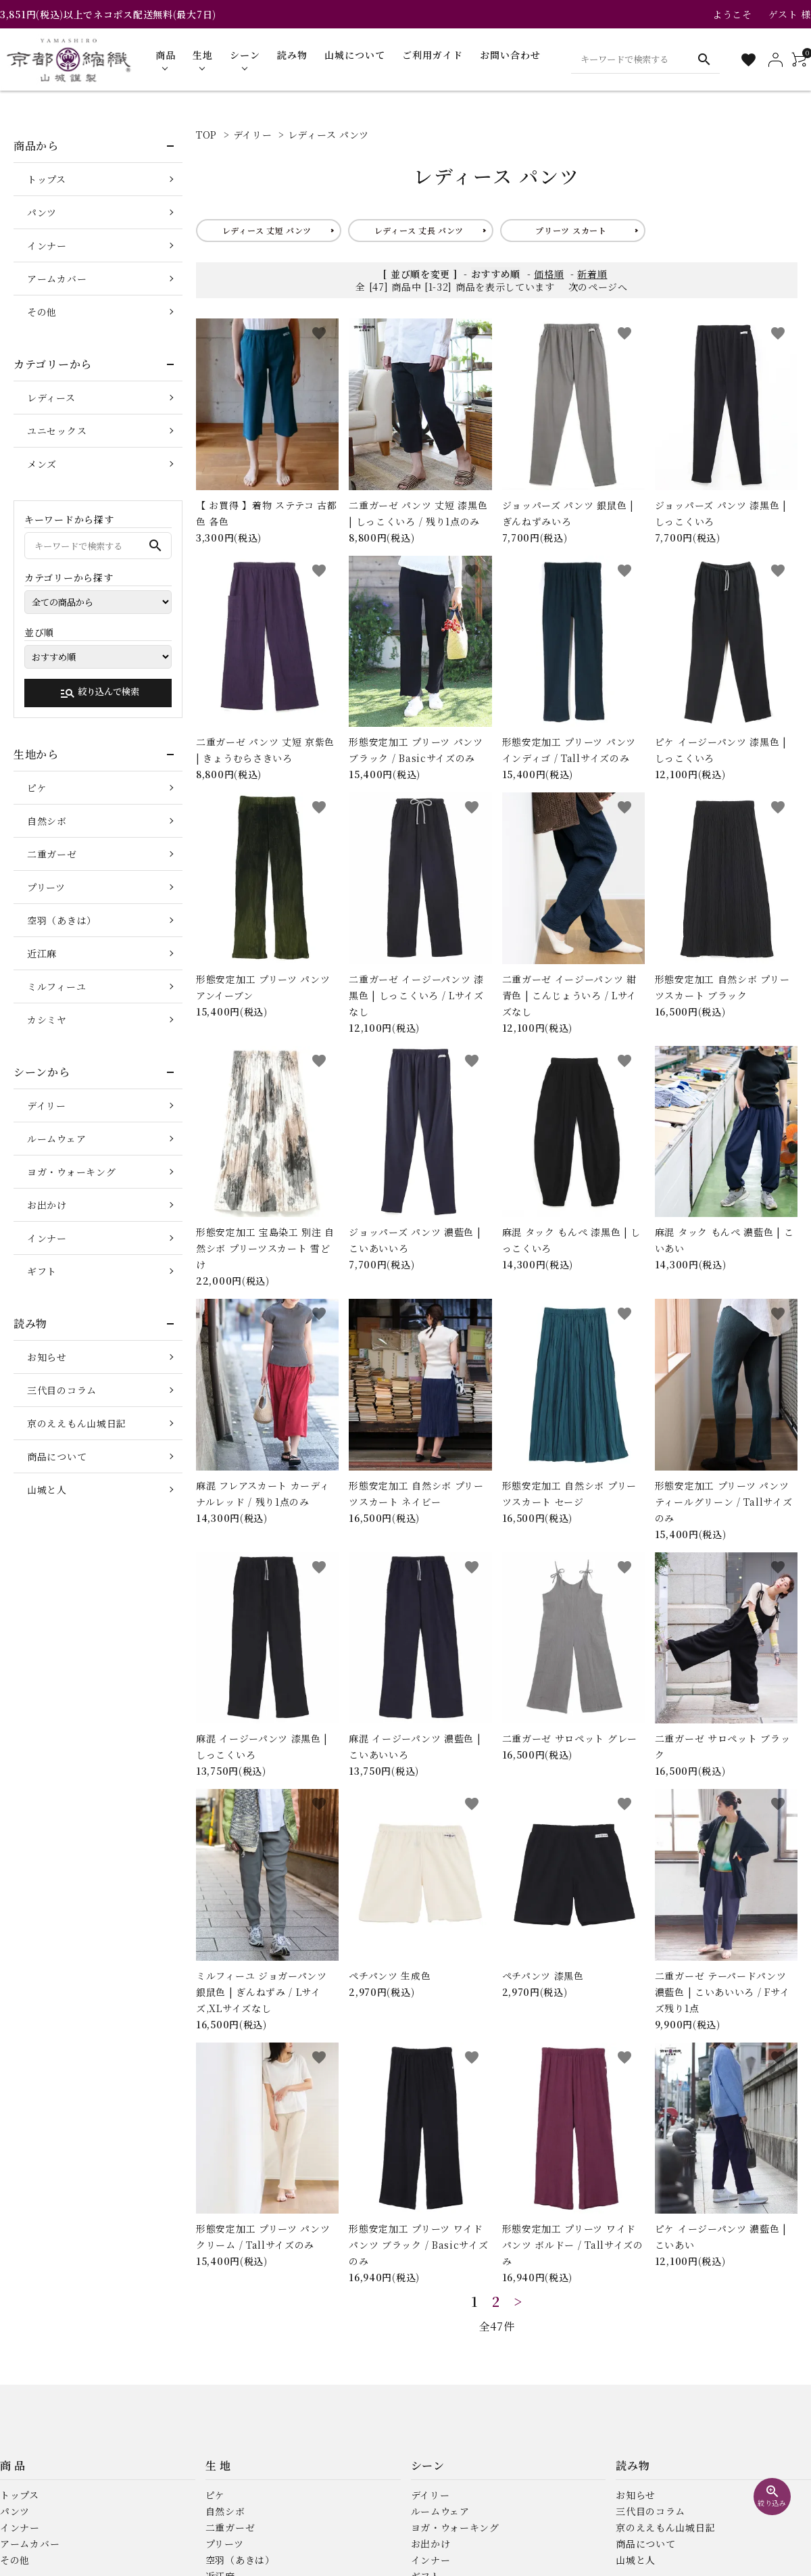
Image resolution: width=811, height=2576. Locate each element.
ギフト (42, 1271)
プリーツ (46, 887)
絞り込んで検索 (99, 693)
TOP (206, 134)
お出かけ (47, 1205)
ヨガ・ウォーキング (71, 1171)
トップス (46, 179)
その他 (42, 311)
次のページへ (598, 286)
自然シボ (47, 821)
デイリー (252, 134)
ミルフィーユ (56, 986)
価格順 (549, 274)
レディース (51, 397)
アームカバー (57, 278)
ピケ (37, 787)
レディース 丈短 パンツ (267, 230)
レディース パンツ (328, 134)
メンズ (42, 464)
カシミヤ (47, 1019)
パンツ (42, 212)
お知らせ (47, 1357)
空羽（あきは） (62, 920)
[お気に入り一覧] (748, 60)
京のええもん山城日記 (76, 1423)
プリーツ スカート (570, 230)
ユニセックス (57, 430)
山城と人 (47, 1489)
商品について (57, 1456)
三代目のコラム (62, 1390)
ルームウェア (56, 1138)
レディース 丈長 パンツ (419, 230)
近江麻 (42, 953)
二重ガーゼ (52, 854)
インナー (47, 245)
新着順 (592, 274)
